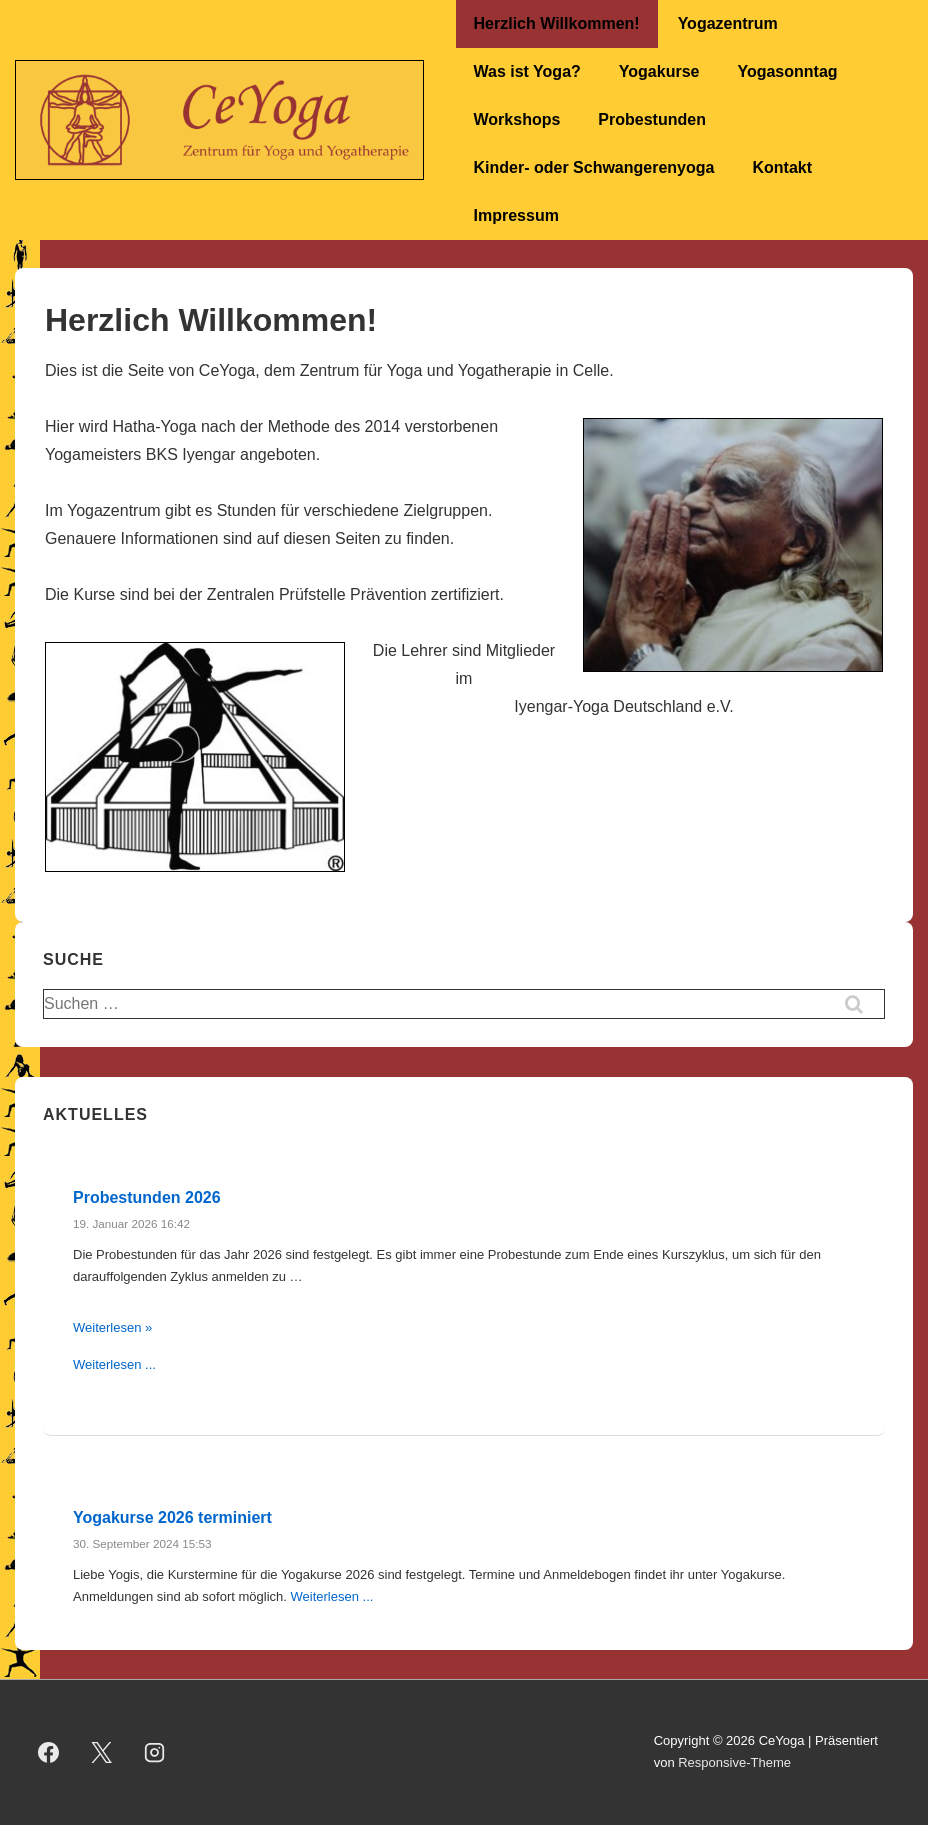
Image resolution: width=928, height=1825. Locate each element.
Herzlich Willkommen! (557, 23)
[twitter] (102, 1752)
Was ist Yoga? (527, 71)
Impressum (516, 215)
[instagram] (155, 1752)
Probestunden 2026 (147, 1197)
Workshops (517, 119)
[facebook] (49, 1752)
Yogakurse (659, 71)
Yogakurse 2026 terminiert (172, 1517)
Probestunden (652, 119)
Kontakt (782, 167)
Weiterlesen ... (114, 1364)
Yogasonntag (787, 71)
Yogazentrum (728, 23)
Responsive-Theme (734, 1762)
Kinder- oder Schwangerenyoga (594, 167)
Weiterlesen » (112, 1327)
